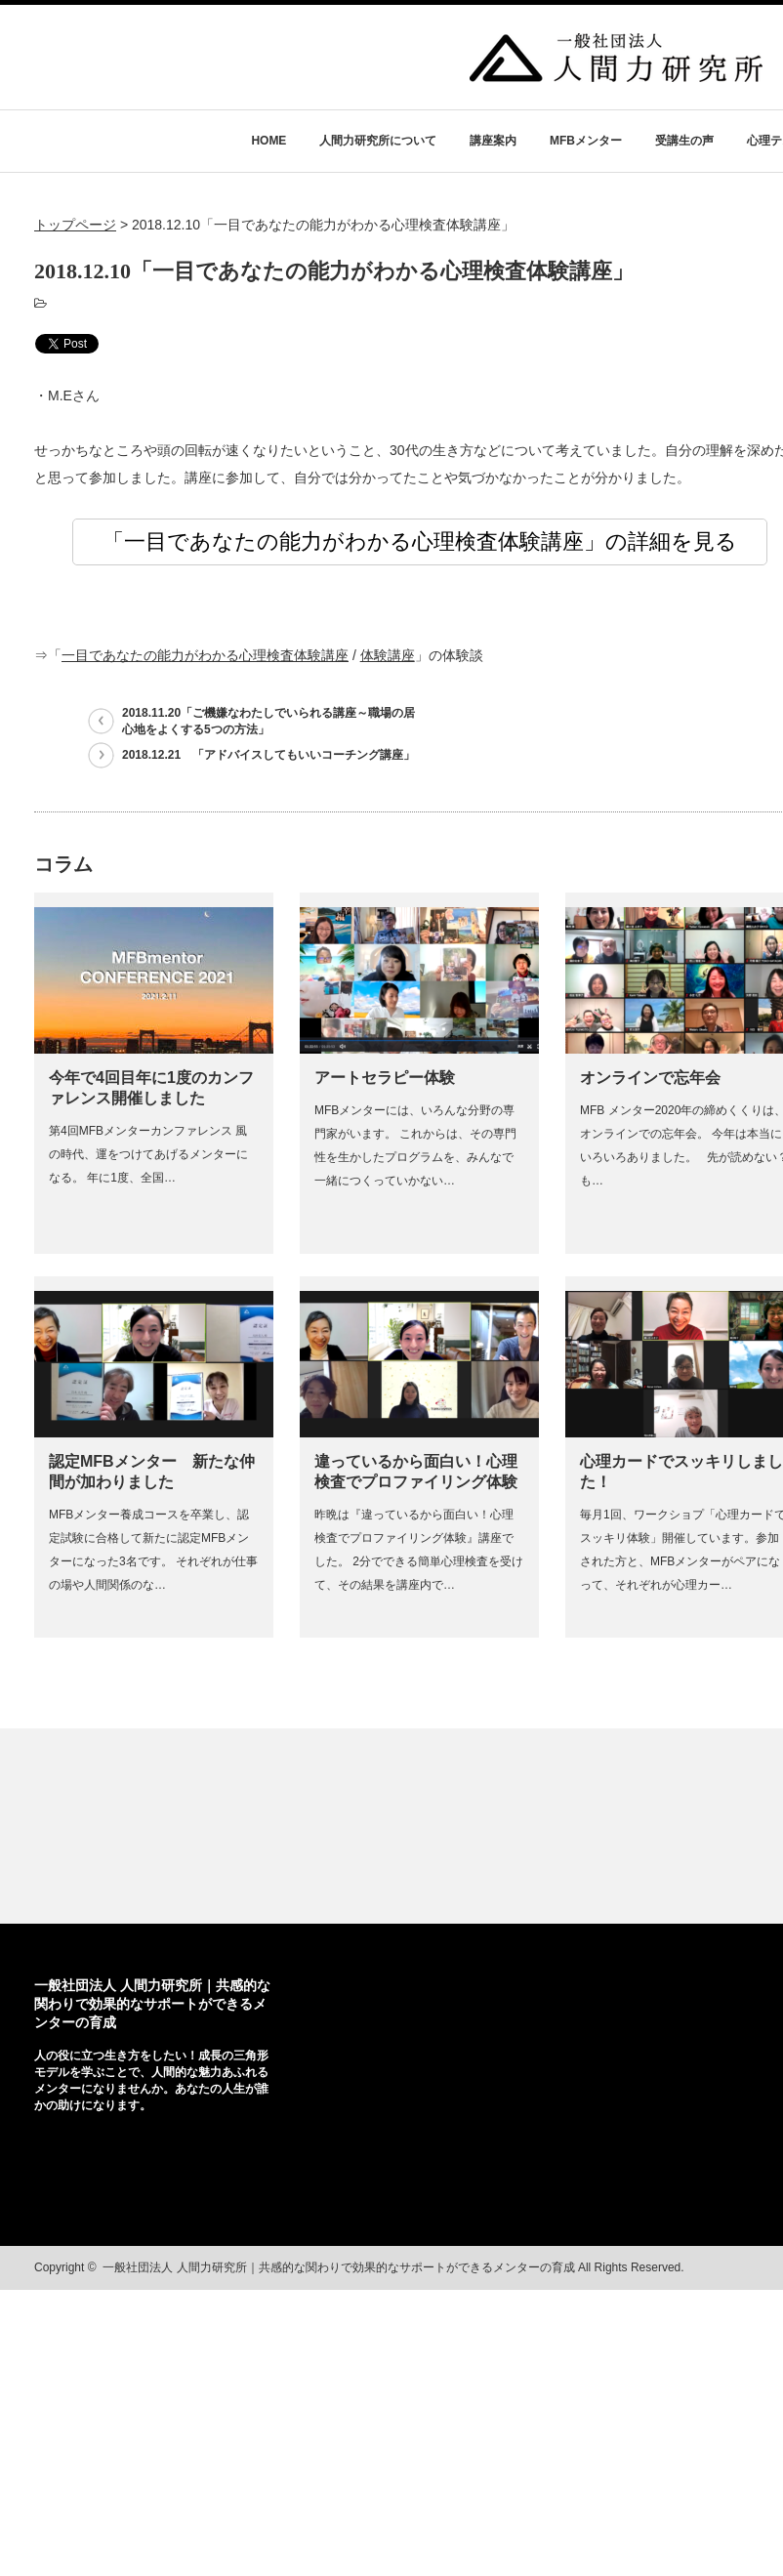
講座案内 (493, 140)
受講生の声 (684, 140)
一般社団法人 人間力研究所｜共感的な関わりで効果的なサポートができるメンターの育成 (152, 2003)
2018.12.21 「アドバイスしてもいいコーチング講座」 (268, 755)
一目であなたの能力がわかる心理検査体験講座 (205, 655)
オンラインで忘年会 (650, 1077)
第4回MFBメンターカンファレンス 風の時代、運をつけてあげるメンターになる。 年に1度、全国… (148, 1154)
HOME (268, 140)
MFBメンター (586, 140)
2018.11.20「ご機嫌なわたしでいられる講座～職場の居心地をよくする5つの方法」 (268, 721)
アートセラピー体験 (384, 1077)
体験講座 (387, 655)
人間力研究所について (377, 140)
